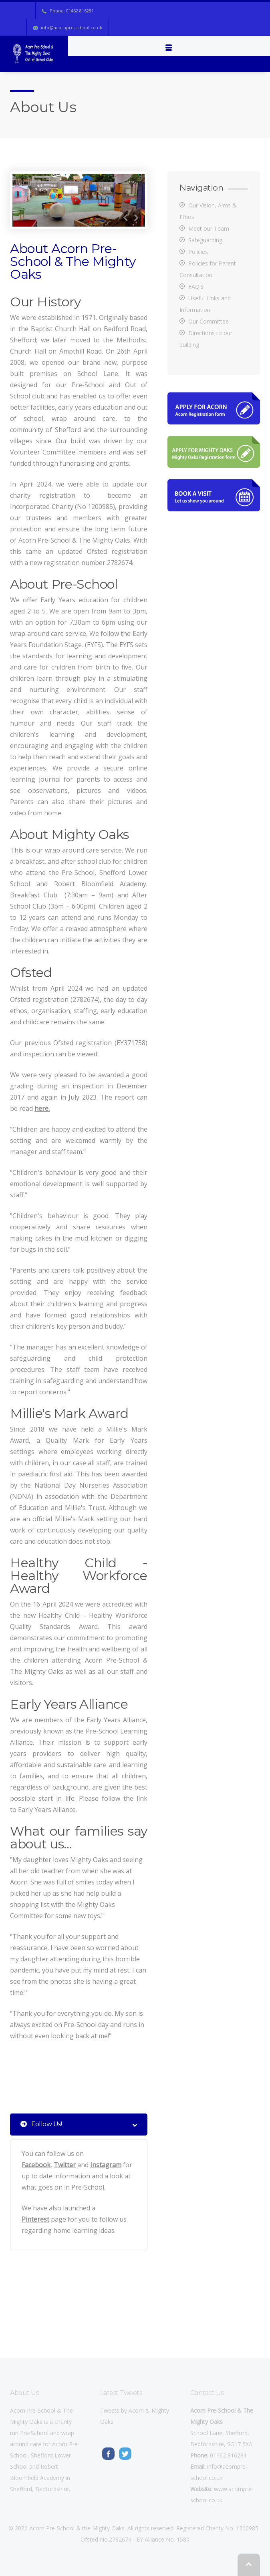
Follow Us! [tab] (78, 2125)
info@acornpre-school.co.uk (71, 27)
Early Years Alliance (47, 1809)
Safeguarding (205, 240)
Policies (198, 251)
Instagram (105, 2164)
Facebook (36, 2164)
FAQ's (196, 286)
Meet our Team (208, 228)
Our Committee (208, 321)
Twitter (65, 2164)
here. (42, 1108)
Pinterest (35, 2219)
